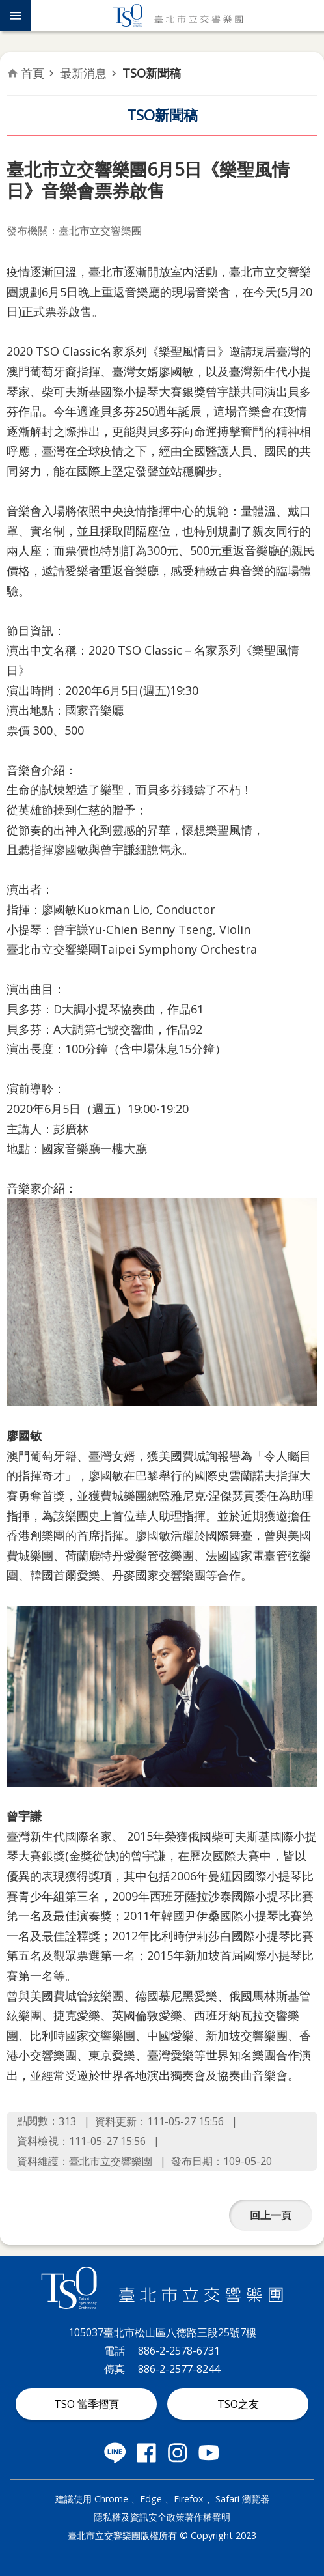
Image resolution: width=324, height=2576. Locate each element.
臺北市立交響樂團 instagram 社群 (177, 2453)
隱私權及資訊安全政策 (139, 2517)
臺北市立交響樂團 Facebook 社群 (146, 2453)
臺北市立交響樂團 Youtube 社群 (208, 2453)
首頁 (32, 73)
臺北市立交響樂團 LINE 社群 (115, 2453)
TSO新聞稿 (151, 73)
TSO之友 (238, 2404)
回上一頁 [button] (270, 2215)
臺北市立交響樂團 (177, 15)
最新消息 (83, 73)
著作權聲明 (207, 2517)
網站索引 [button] (15, 15)
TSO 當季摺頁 (86, 2404)
